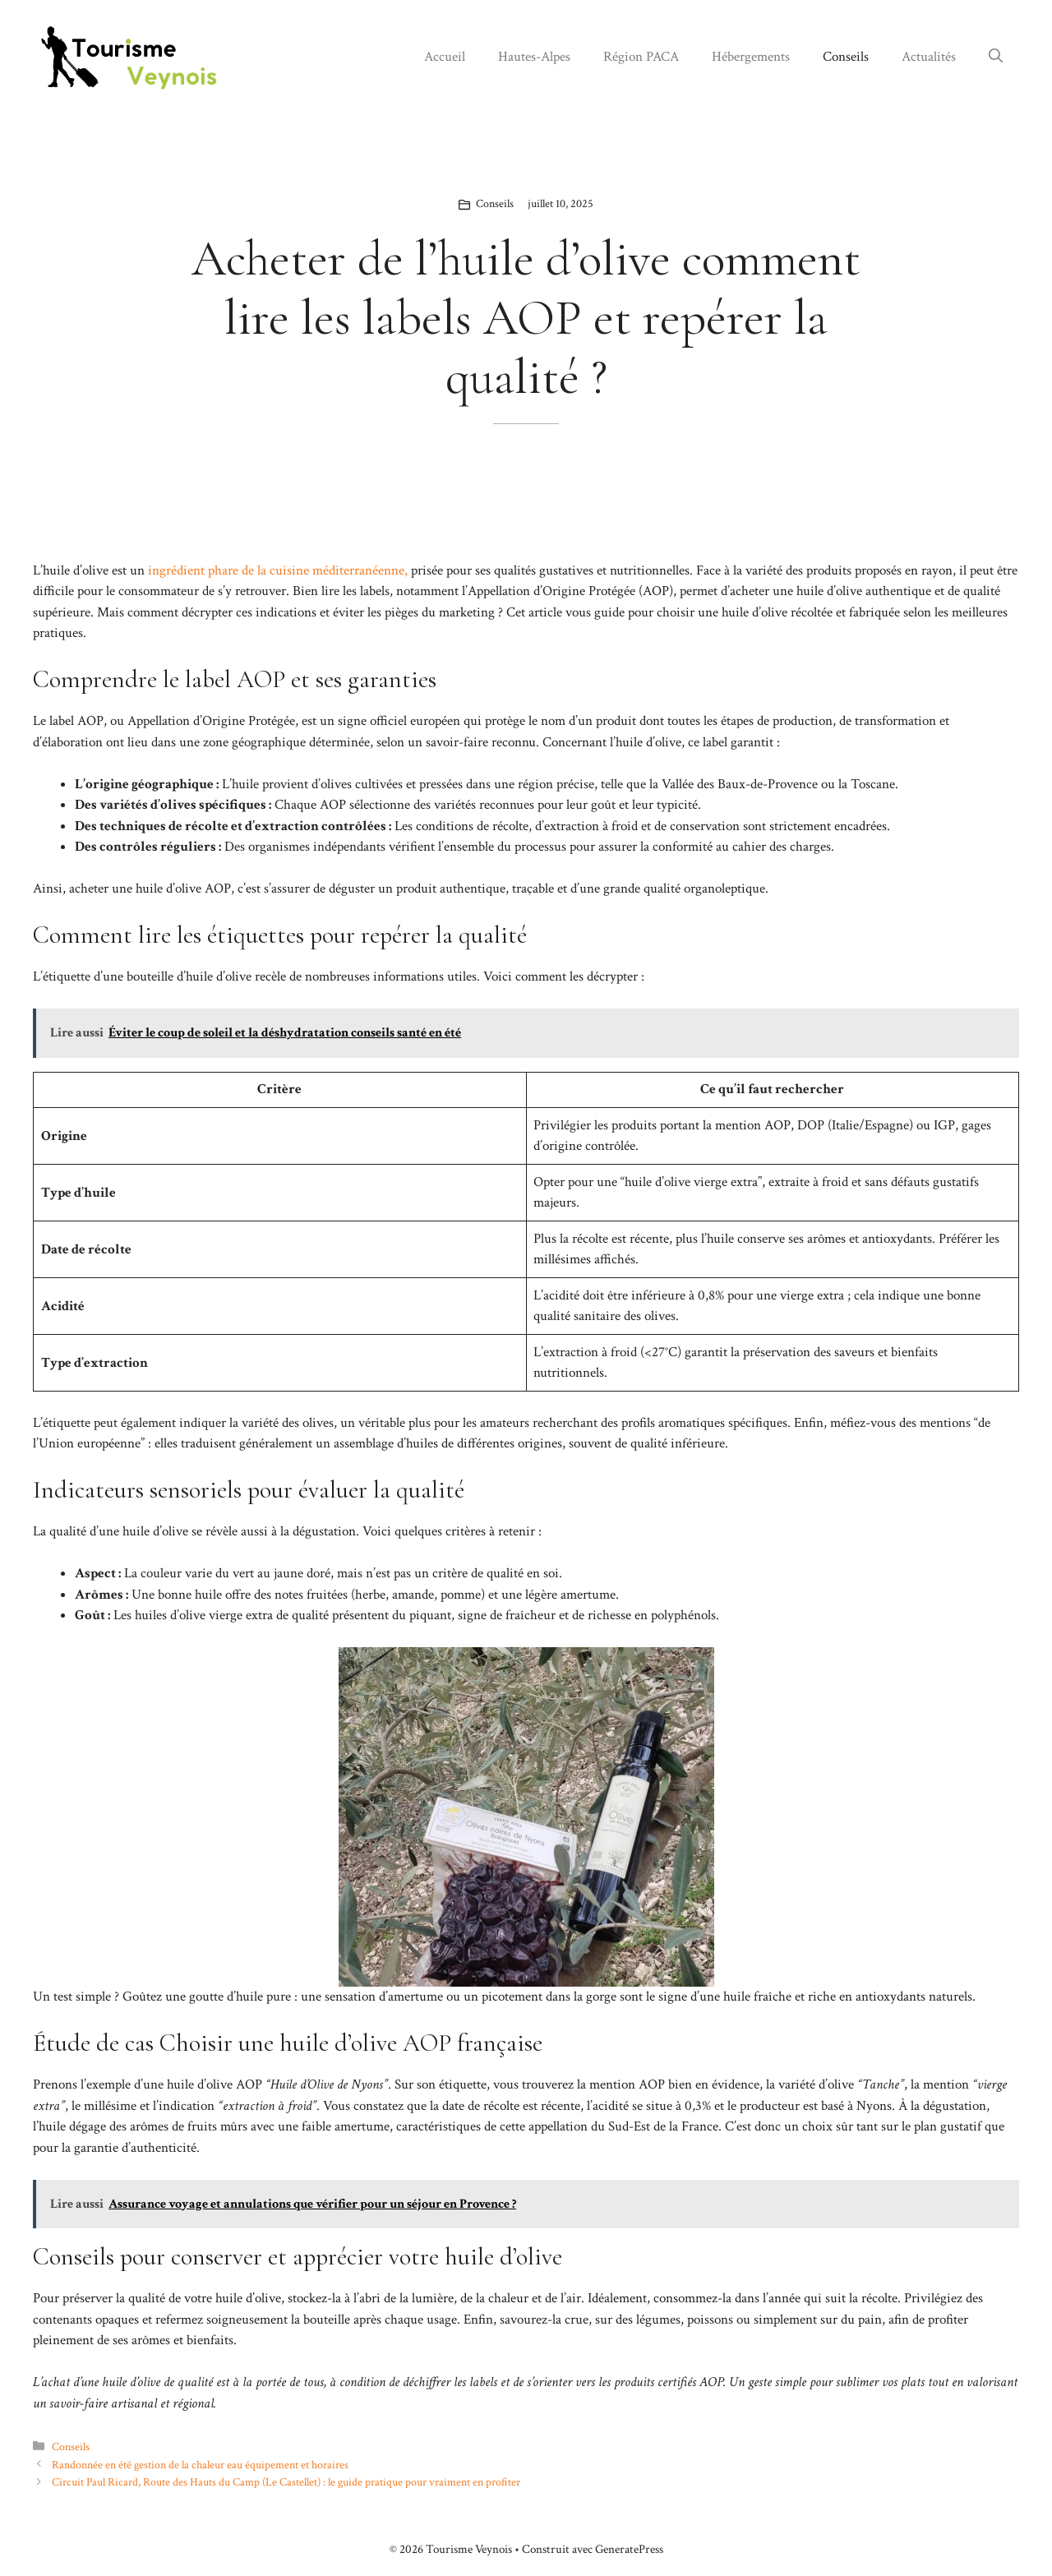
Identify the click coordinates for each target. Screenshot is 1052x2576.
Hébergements (751, 57)
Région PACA (641, 57)
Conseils (846, 57)
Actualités (929, 57)
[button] (995, 56)
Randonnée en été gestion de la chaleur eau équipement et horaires (200, 2464)
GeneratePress (629, 2549)
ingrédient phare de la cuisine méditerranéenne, (276, 570)
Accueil (444, 57)
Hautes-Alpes (534, 57)
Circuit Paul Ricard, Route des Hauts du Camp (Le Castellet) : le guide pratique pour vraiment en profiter (286, 2482)
